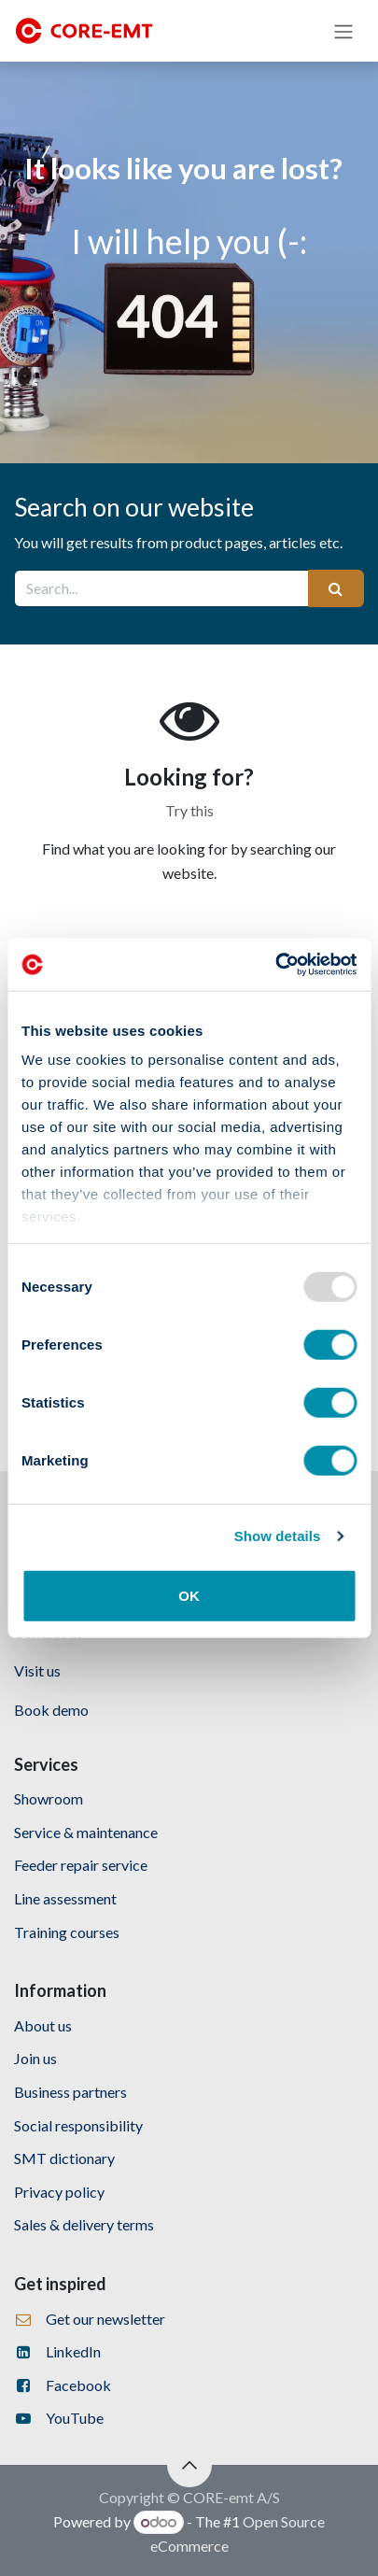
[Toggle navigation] (343, 30)
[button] (189, 2464)
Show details (277, 1536)
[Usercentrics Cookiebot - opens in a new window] (275, 965)
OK (189, 1595)
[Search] (336, 588)
